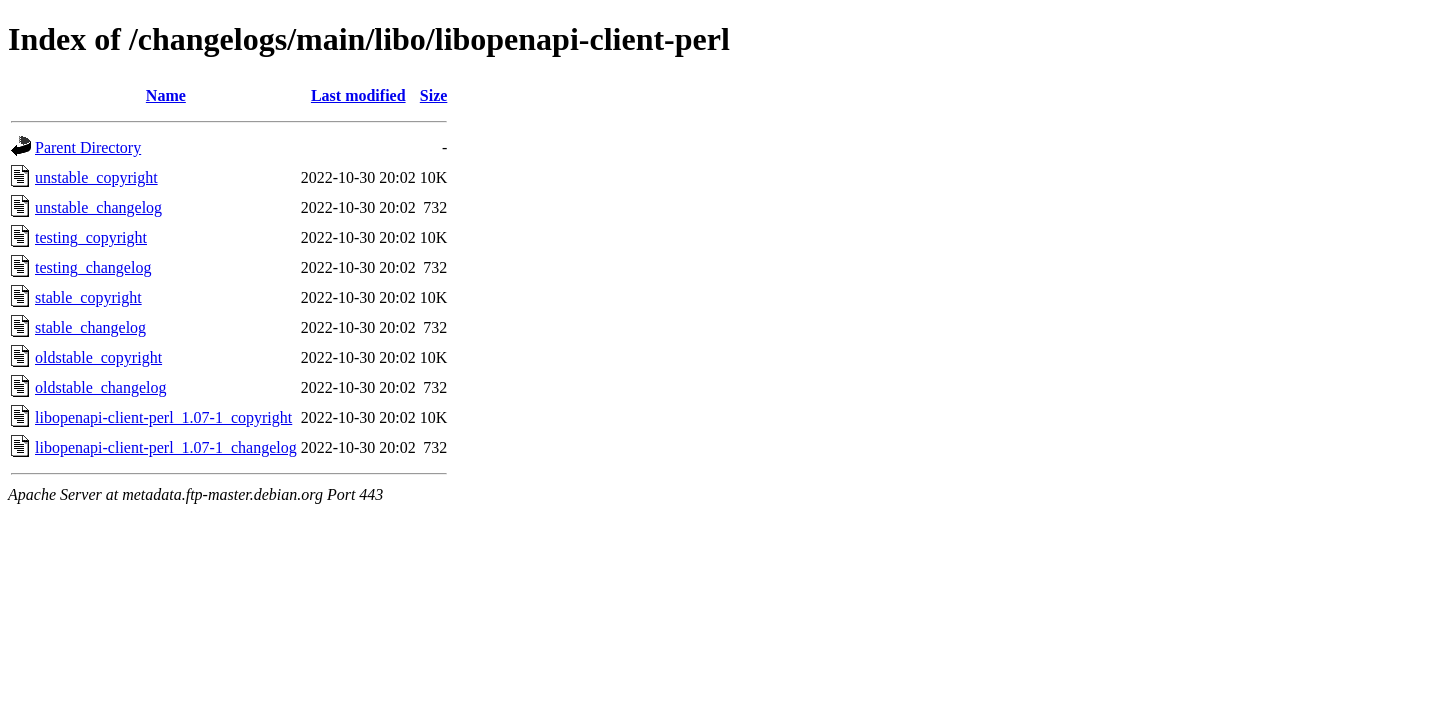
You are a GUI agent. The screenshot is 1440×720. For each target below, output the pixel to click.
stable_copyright (88, 297)
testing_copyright (91, 237)
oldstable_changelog (101, 387)
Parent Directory (88, 147)
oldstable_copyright (98, 357)
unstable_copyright (96, 177)
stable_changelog (90, 327)
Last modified (358, 95)
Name (166, 95)
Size (434, 95)
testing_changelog (93, 267)
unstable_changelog (98, 207)
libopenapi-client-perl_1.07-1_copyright (163, 417)
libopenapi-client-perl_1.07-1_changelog (166, 447)
